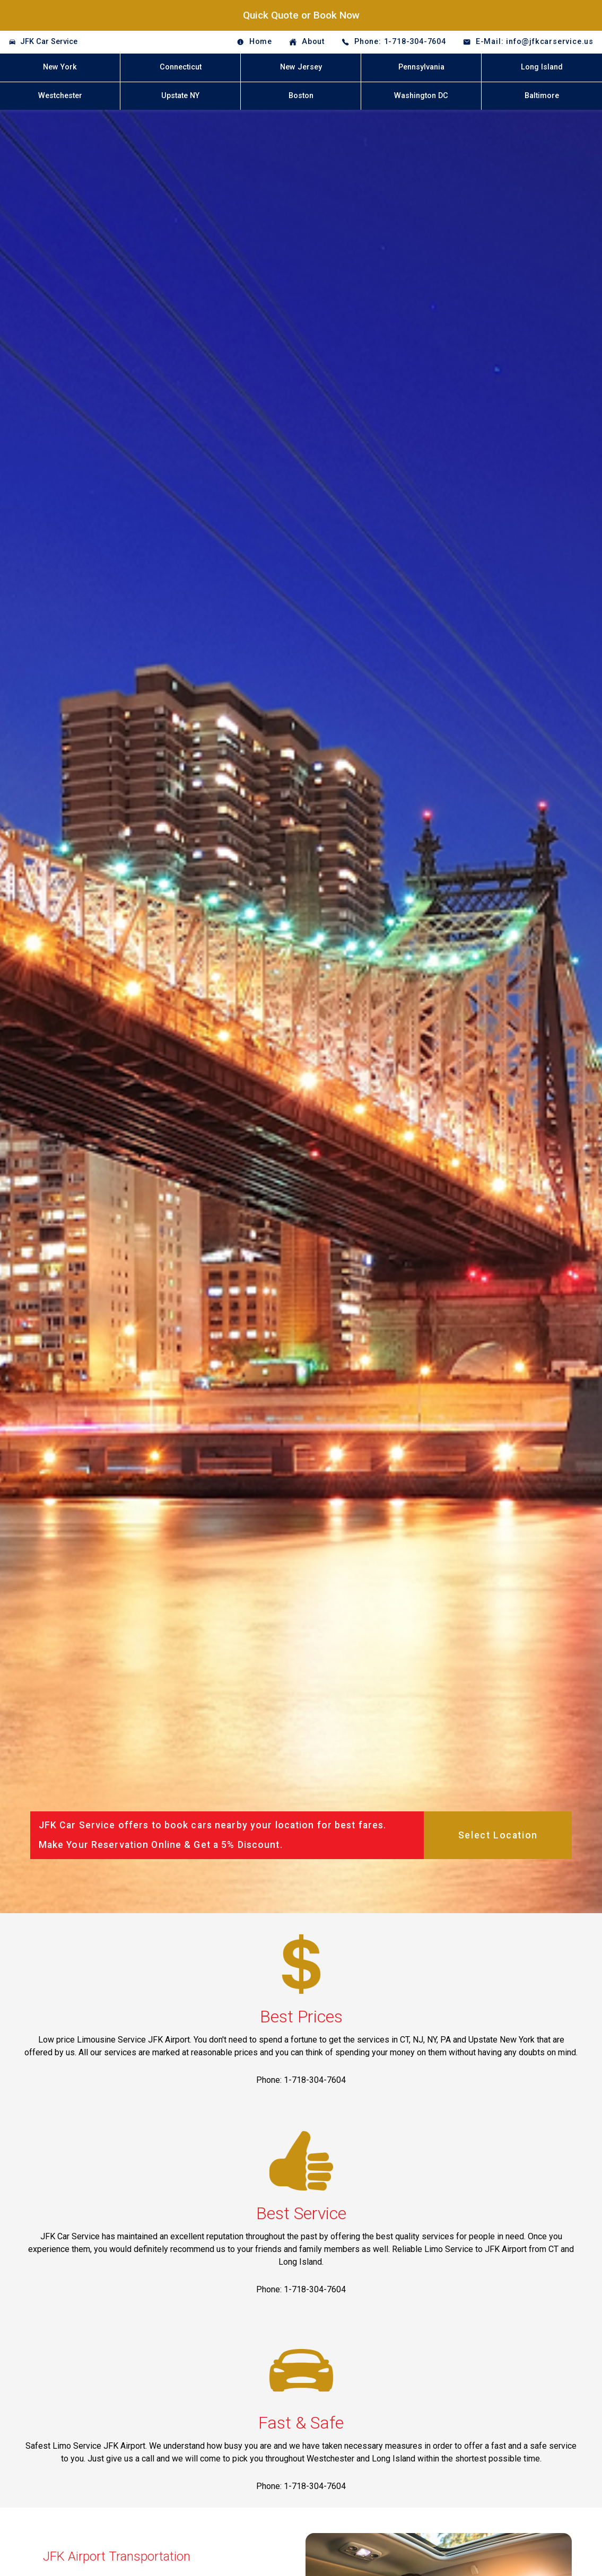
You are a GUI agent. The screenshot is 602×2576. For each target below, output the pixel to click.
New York (60, 67)
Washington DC (421, 95)
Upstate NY (180, 95)
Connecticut (181, 67)
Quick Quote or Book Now (301, 15)
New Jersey (301, 67)
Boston (301, 95)
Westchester (60, 95)
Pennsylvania (421, 67)
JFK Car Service (48, 41)
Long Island (542, 67)
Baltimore (542, 95)
